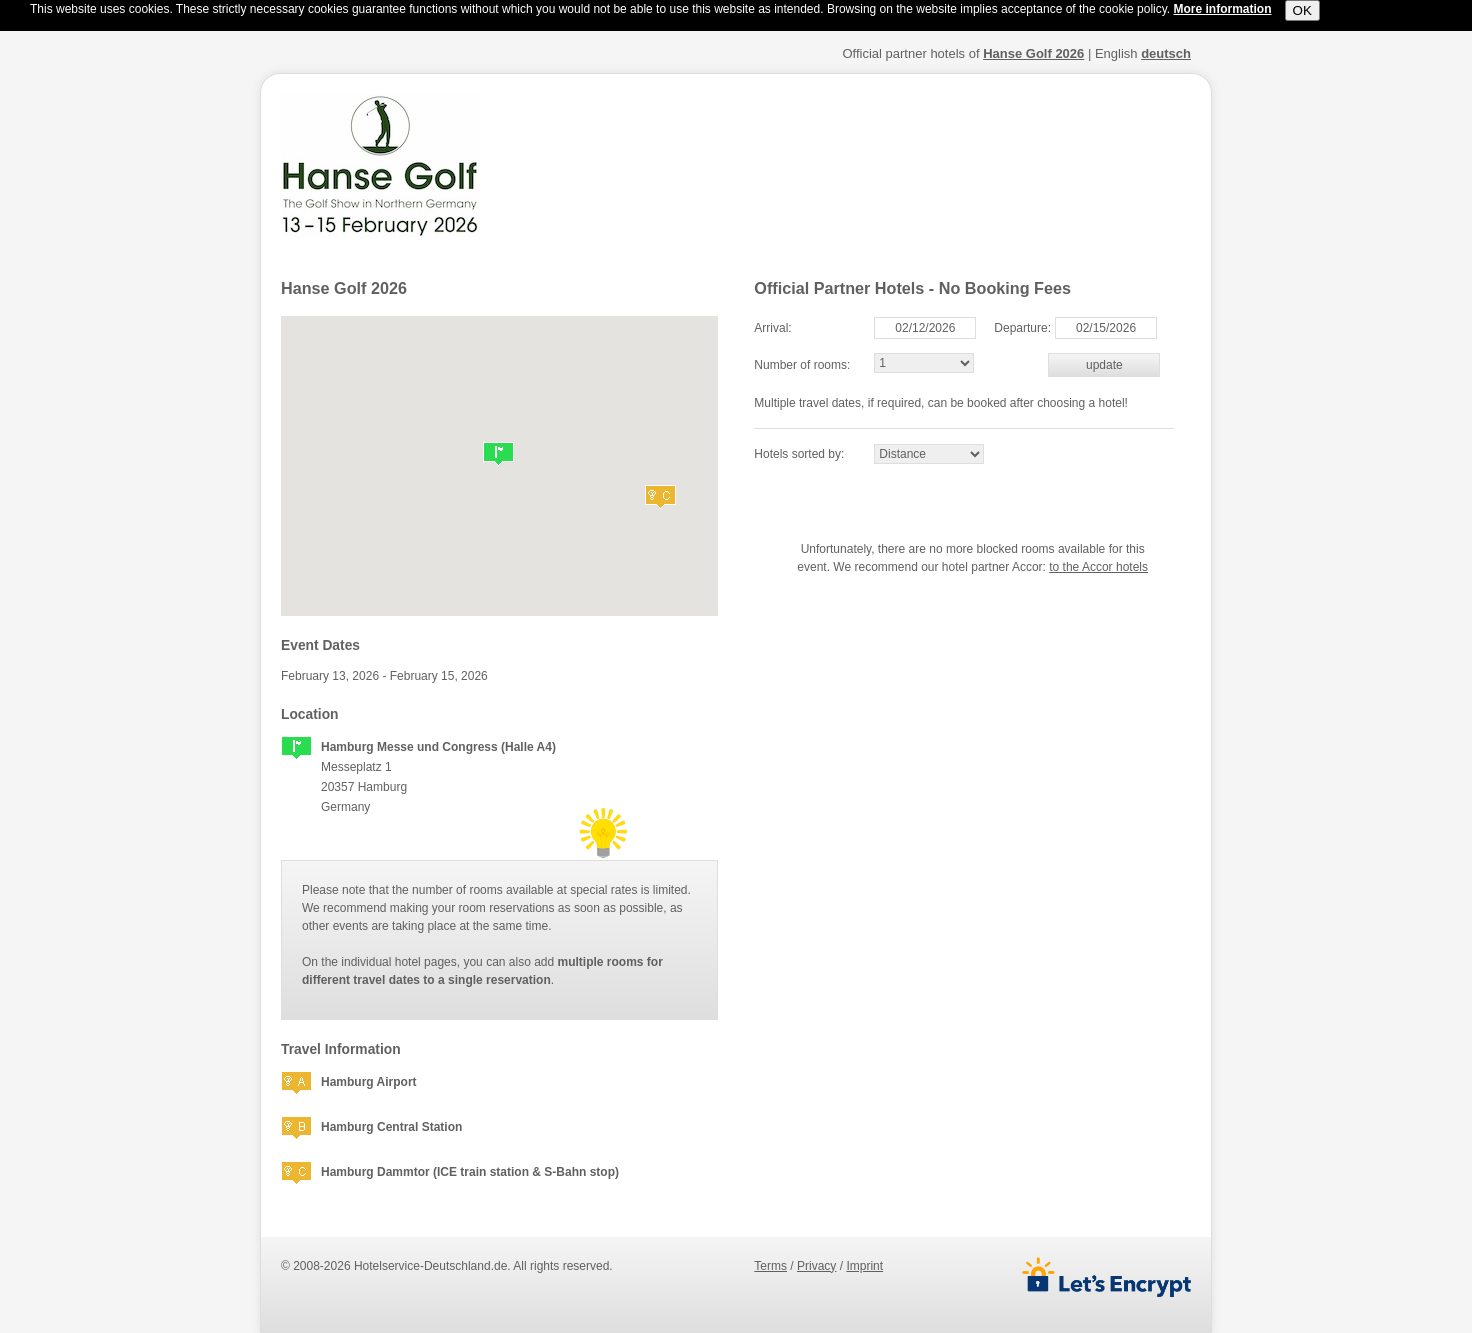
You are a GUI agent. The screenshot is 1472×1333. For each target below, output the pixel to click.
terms (770, 1266)
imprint (864, 1266)
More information (1223, 9)
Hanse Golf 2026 (1033, 53)
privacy (816, 1266)
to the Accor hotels (1098, 567)
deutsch (1166, 53)
